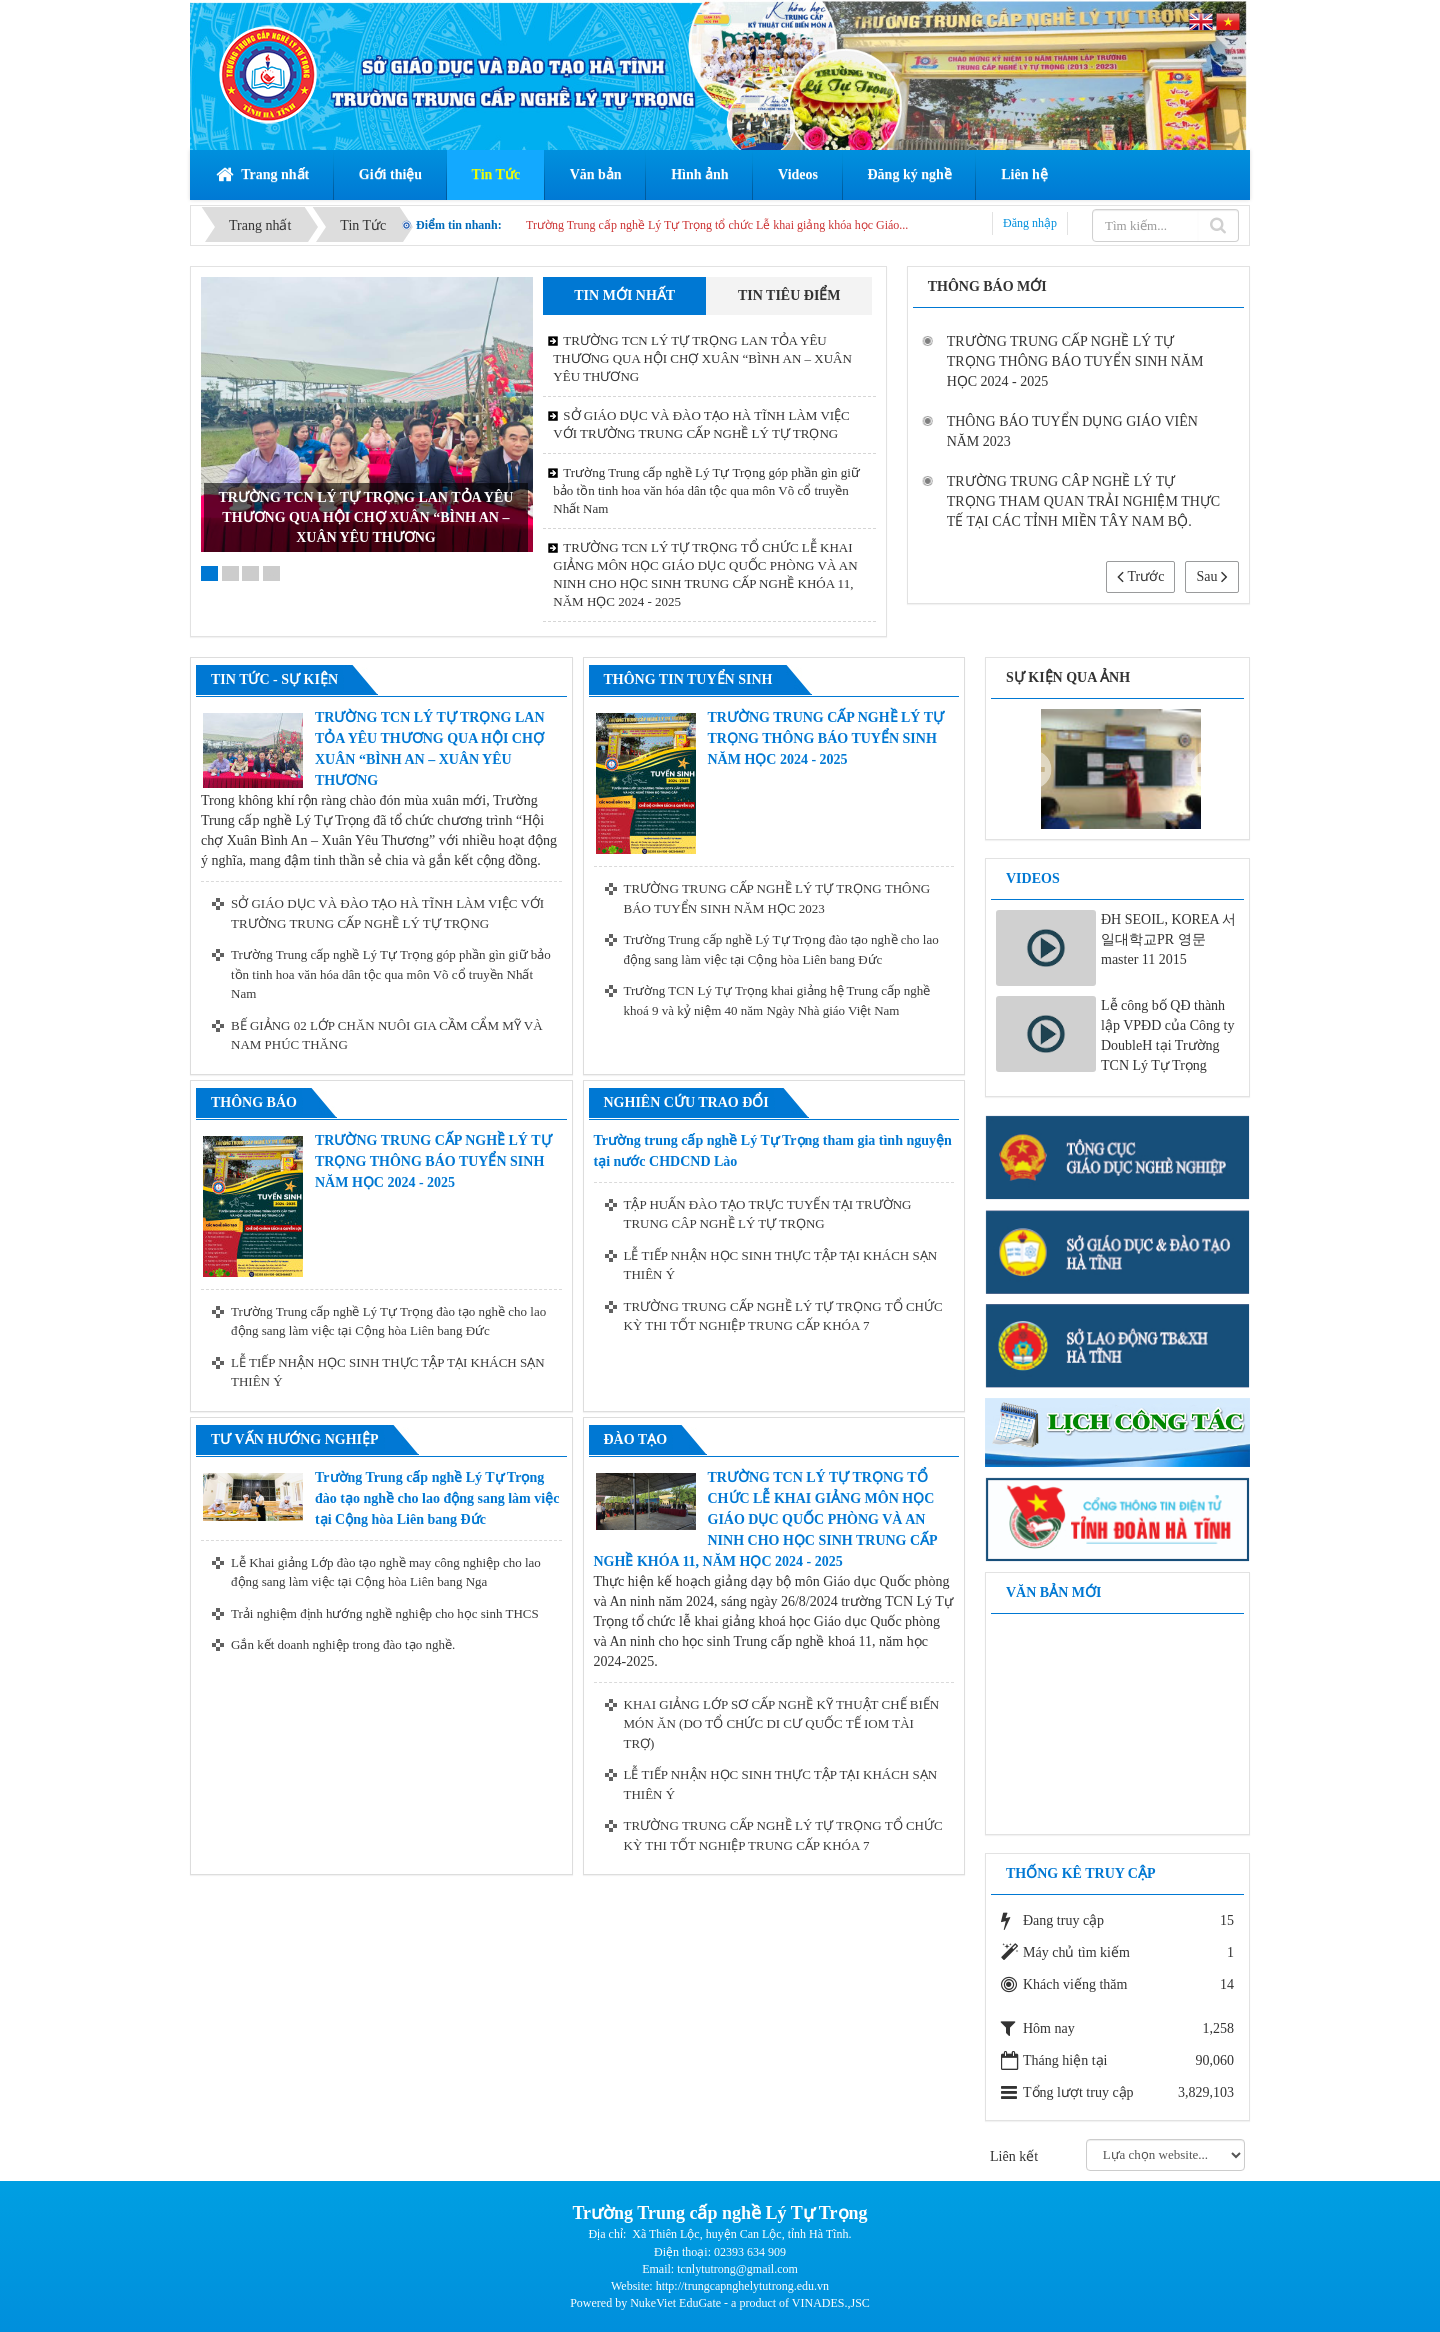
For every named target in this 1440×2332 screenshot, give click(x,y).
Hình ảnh (699, 174)
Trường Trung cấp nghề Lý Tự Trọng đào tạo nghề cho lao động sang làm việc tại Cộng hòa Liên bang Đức (781, 949)
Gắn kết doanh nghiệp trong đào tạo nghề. (343, 1644)
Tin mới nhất (624, 295)
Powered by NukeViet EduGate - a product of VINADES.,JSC (720, 2303)
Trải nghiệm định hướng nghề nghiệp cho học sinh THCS (385, 1613)
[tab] (624, 296)
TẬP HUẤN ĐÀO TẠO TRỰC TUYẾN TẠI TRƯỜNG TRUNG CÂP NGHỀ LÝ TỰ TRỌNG (768, 1214)
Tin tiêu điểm (789, 295)
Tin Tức (496, 174)
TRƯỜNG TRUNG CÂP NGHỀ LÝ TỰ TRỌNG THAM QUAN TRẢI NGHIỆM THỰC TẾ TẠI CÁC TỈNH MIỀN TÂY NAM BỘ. (1084, 501)
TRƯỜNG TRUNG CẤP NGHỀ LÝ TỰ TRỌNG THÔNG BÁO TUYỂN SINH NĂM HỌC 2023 (777, 898)
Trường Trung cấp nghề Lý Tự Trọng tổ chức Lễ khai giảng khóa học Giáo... (717, 225)
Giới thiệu (390, 174)
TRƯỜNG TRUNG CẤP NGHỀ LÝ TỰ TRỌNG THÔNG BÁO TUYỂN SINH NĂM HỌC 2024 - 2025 (1075, 361)
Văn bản (596, 174)
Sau (1212, 576)
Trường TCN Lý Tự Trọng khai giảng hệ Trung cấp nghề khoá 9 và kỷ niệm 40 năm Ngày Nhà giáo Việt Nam (777, 1000)
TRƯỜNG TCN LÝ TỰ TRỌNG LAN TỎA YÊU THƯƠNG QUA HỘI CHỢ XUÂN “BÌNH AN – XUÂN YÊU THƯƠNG (365, 517)
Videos (798, 174)
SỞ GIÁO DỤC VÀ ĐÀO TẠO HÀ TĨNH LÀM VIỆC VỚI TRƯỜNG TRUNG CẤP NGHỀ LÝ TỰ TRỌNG (701, 424)
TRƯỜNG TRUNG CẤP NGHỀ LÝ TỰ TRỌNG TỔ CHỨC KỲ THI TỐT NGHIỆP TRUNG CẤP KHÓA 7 (783, 1316)
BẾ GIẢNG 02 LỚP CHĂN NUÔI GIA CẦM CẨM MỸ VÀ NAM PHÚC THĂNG (387, 1035)
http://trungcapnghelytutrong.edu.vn (742, 2286)
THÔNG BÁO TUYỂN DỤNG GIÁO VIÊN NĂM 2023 (1072, 431)
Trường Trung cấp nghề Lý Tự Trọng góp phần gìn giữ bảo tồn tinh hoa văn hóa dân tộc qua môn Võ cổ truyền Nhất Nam (706, 490)
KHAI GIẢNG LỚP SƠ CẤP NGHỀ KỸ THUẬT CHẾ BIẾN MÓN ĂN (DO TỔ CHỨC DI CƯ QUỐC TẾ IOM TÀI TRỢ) (782, 1724)
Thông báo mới (987, 286)
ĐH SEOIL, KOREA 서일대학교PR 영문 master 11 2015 (1168, 939)
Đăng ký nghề (910, 174)
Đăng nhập (1030, 223)
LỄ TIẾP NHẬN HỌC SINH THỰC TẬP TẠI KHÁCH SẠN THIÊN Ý (388, 1372)
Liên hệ (1024, 174)
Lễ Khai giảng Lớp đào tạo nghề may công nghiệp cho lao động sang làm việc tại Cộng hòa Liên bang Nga (386, 1572)
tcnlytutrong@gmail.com (737, 2269)
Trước (1140, 576)
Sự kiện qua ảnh (1068, 677)
